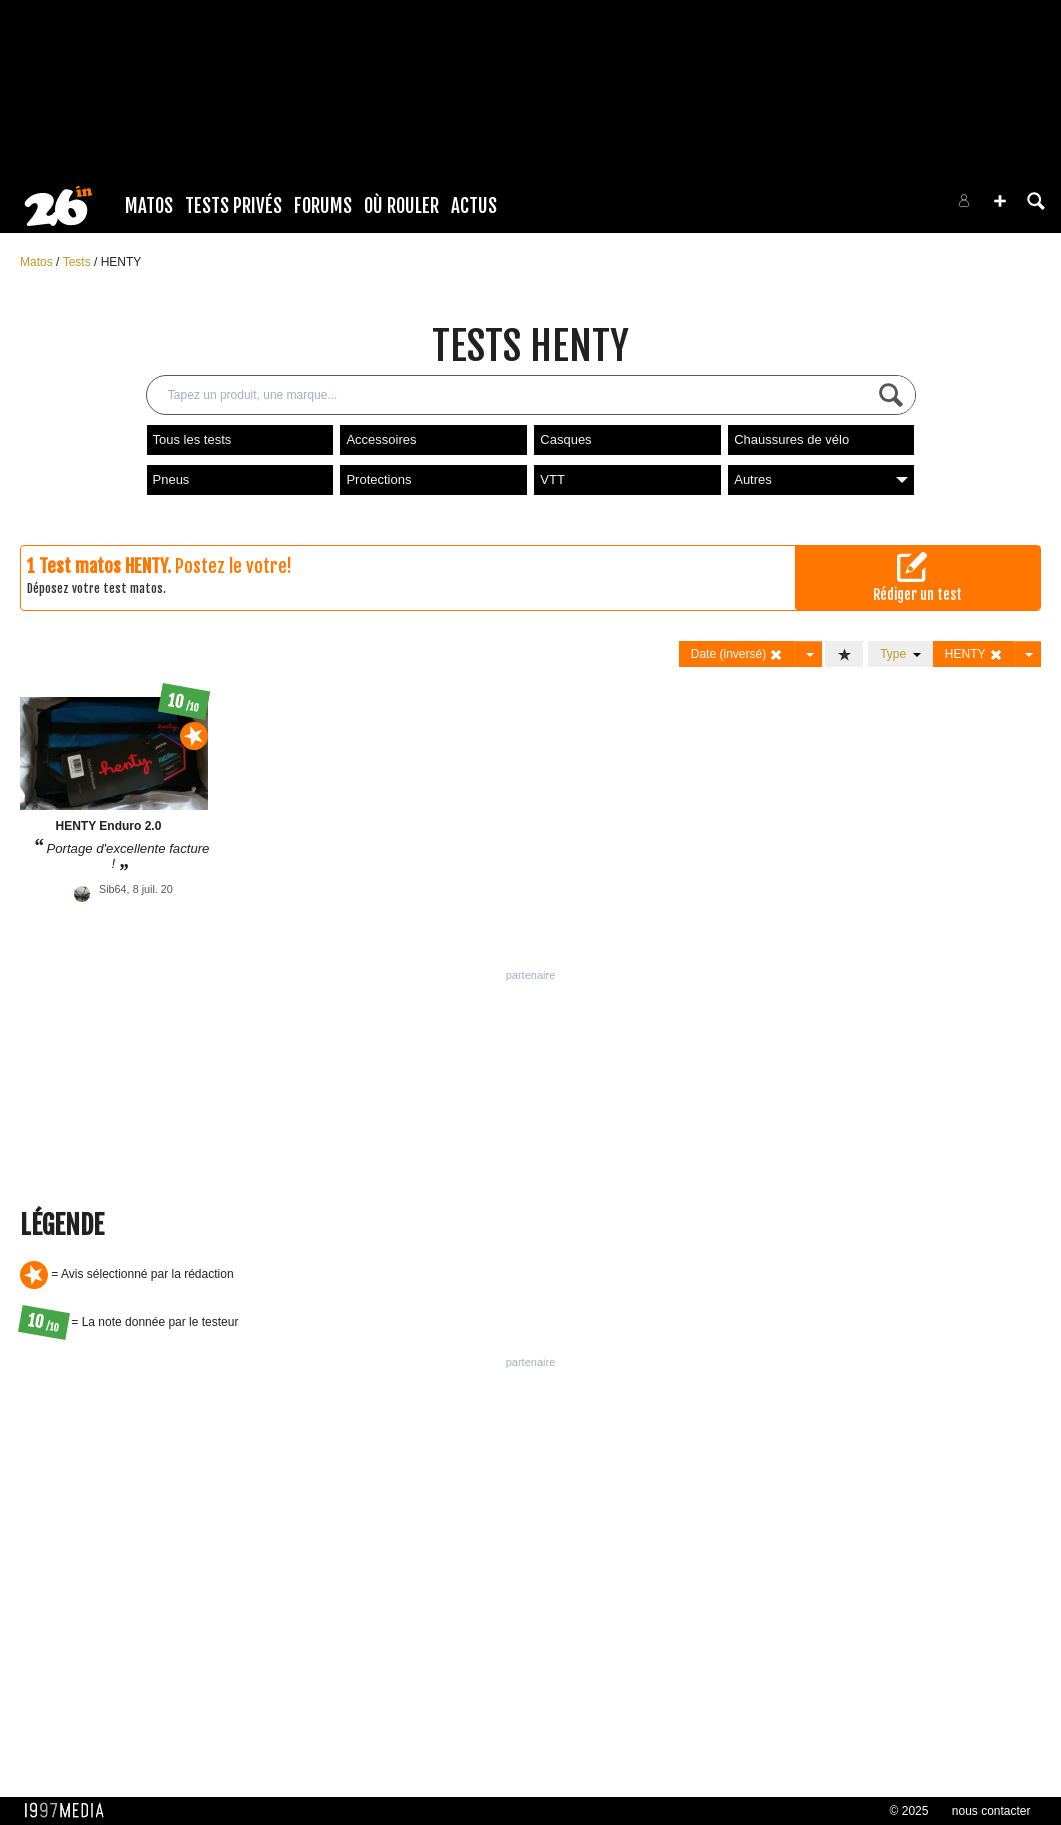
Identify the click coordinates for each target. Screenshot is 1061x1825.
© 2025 (909, 1811)
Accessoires (381, 439)
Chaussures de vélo (791, 439)
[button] (1000, 201)
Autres (821, 479)
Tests (78, 262)
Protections (378, 479)
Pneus (171, 479)
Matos (149, 206)
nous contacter (991, 1811)
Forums (323, 206)
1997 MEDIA (70, 1811)
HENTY (121, 262)
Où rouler (401, 206)
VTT (552, 479)
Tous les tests (192, 439)
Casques (565, 439)
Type (900, 654)
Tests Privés (233, 206)
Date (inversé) (737, 654)
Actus (474, 206)
